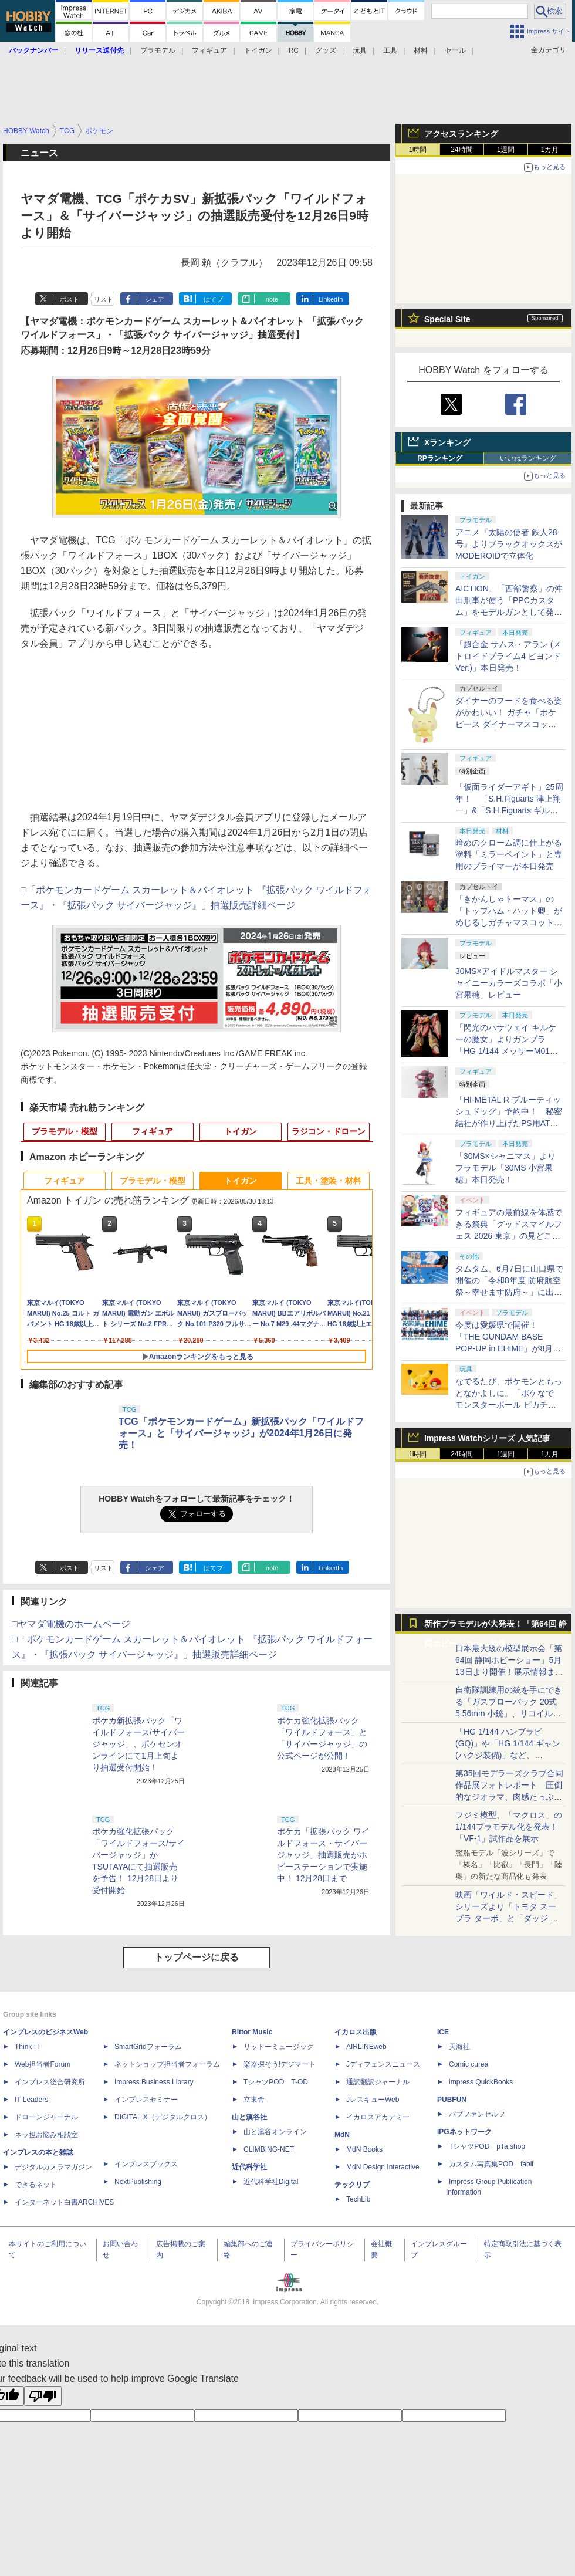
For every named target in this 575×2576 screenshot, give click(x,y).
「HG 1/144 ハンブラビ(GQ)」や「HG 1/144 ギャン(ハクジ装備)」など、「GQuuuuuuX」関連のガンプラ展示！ (507, 1755)
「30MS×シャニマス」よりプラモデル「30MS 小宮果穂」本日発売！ (505, 1167)
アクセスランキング (461, 133)
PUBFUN (451, 2099)
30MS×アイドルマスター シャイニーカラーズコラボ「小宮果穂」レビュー (508, 982)
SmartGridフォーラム (148, 2047)
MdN (342, 2135)
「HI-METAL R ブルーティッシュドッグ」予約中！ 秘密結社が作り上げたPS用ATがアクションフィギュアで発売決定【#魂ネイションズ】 (508, 1123)
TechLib (358, 2199)
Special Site (447, 319)
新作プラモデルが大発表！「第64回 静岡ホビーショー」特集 (495, 1626)
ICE (443, 2032)
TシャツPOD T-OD (275, 2082)
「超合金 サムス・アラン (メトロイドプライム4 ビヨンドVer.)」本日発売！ (508, 656)
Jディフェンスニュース (383, 2064)
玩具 (360, 50)
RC (294, 50)
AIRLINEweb (366, 2047)
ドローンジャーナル (46, 2117)
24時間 (461, 150)
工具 (390, 50)
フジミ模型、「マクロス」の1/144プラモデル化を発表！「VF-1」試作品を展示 (508, 1826)
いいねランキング (528, 458)
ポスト (69, 299)
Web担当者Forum (42, 2064)
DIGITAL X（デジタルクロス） (162, 2117)
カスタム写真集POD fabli (491, 2164)
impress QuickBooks (481, 2082)
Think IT (27, 2047)
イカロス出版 (355, 2032)
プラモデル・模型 (64, 1131)
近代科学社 (249, 2167)
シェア (154, 299)
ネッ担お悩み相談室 (46, 2135)
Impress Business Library (154, 2082)
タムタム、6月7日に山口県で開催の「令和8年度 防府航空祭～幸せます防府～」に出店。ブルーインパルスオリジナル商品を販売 (509, 1292)
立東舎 (254, 2099)
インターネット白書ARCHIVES (64, 2202)
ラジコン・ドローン (329, 1131)
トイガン (258, 50)
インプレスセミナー (146, 2099)
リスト (103, 299)
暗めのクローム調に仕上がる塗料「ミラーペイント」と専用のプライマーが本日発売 (508, 854)
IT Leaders (31, 2099)
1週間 (506, 150)
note (272, 299)
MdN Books (364, 2149)
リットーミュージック (278, 2047)
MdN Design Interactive (383, 2167)
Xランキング (447, 442)
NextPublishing (137, 2182)
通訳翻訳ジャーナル (378, 2082)
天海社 (459, 2047)
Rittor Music (252, 2032)
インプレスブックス (146, 2164)
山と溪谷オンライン (275, 2132)
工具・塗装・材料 (328, 1180)
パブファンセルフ (477, 2114)
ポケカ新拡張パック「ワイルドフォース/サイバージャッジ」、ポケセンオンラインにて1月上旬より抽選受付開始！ (138, 1744)
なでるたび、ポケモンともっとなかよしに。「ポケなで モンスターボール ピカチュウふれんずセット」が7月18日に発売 (508, 1405)
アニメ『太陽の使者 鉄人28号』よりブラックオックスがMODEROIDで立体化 (508, 544)
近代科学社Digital (270, 2182)
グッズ (325, 50)
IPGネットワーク (464, 2132)
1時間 (418, 150)
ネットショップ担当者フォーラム (167, 2064)
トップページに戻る (196, 1957)
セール (455, 50)
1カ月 (550, 150)
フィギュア (209, 50)
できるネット (36, 2185)
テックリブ (352, 2185)
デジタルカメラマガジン (53, 2167)
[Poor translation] (43, 2396)
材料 (421, 50)
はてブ (213, 299)
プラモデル (157, 50)
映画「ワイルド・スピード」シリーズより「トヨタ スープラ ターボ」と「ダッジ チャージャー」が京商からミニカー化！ (508, 1918)
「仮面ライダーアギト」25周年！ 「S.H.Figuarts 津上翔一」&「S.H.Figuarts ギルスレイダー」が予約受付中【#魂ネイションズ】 (509, 810)
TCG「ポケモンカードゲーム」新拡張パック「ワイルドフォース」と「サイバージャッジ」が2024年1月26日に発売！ (241, 1433)
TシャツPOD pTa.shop (487, 2146)
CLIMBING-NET (268, 2149)
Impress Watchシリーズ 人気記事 (487, 1438)
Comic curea (468, 2064)
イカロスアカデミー (378, 2117)
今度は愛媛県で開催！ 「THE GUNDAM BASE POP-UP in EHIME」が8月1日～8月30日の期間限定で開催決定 (507, 1348)
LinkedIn (331, 299)
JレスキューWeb (372, 2099)
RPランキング (439, 458)
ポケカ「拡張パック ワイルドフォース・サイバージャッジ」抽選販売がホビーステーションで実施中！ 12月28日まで (323, 1855)
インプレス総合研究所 (50, 2082)
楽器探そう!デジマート (279, 2064)
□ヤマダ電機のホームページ (71, 1624)
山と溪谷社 (249, 2117)
